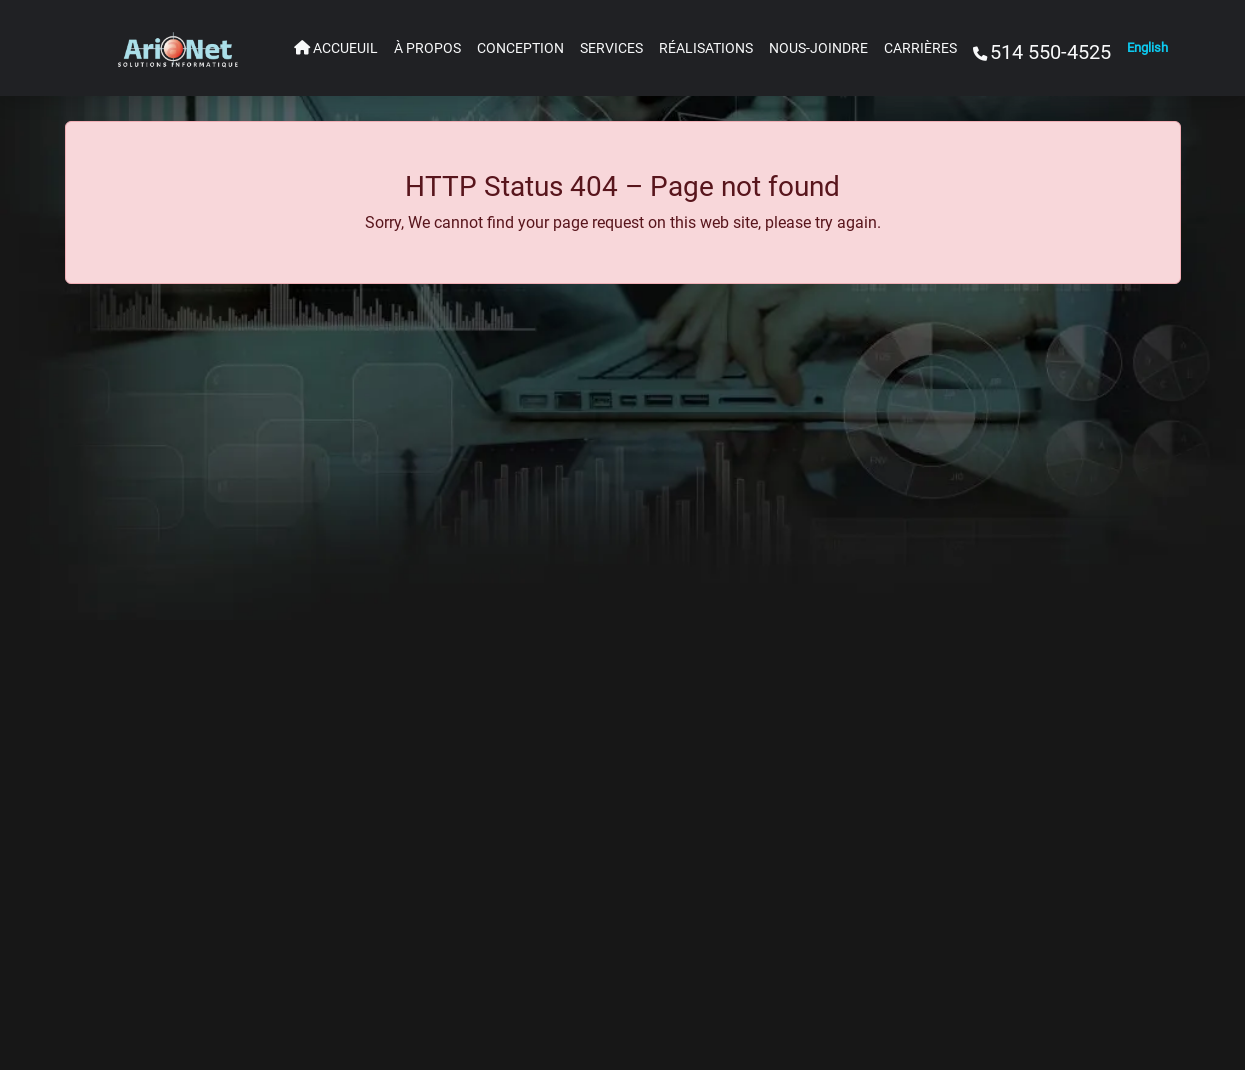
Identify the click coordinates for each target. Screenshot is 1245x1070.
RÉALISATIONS (706, 48)
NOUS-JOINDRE (818, 48)
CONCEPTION (520, 48)
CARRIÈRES (920, 48)
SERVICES (611, 48)
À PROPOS (427, 48)
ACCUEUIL (336, 48)
